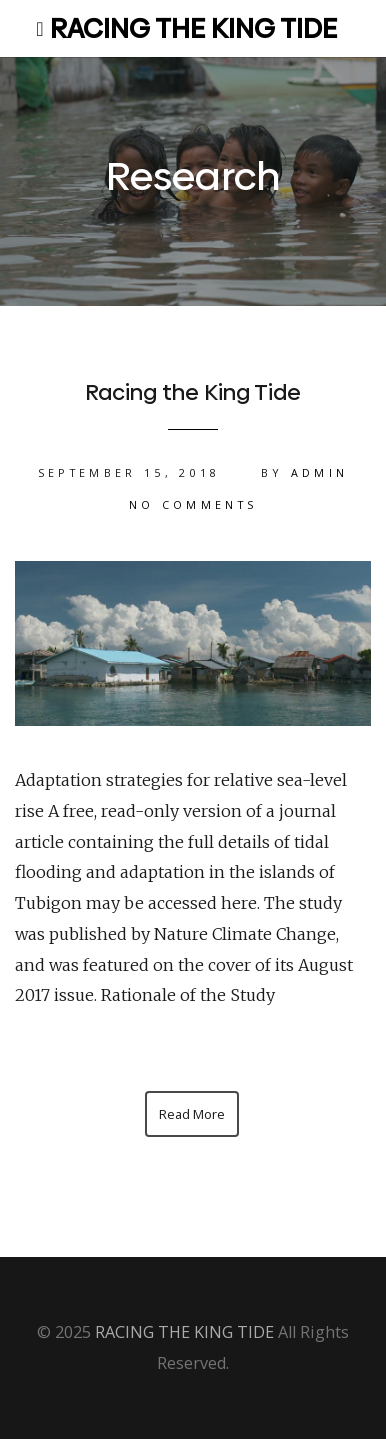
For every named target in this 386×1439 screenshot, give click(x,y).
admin (320, 472)
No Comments (193, 504)
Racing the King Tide (193, 392)
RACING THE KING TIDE (193, 28)
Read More (192, 1114)
